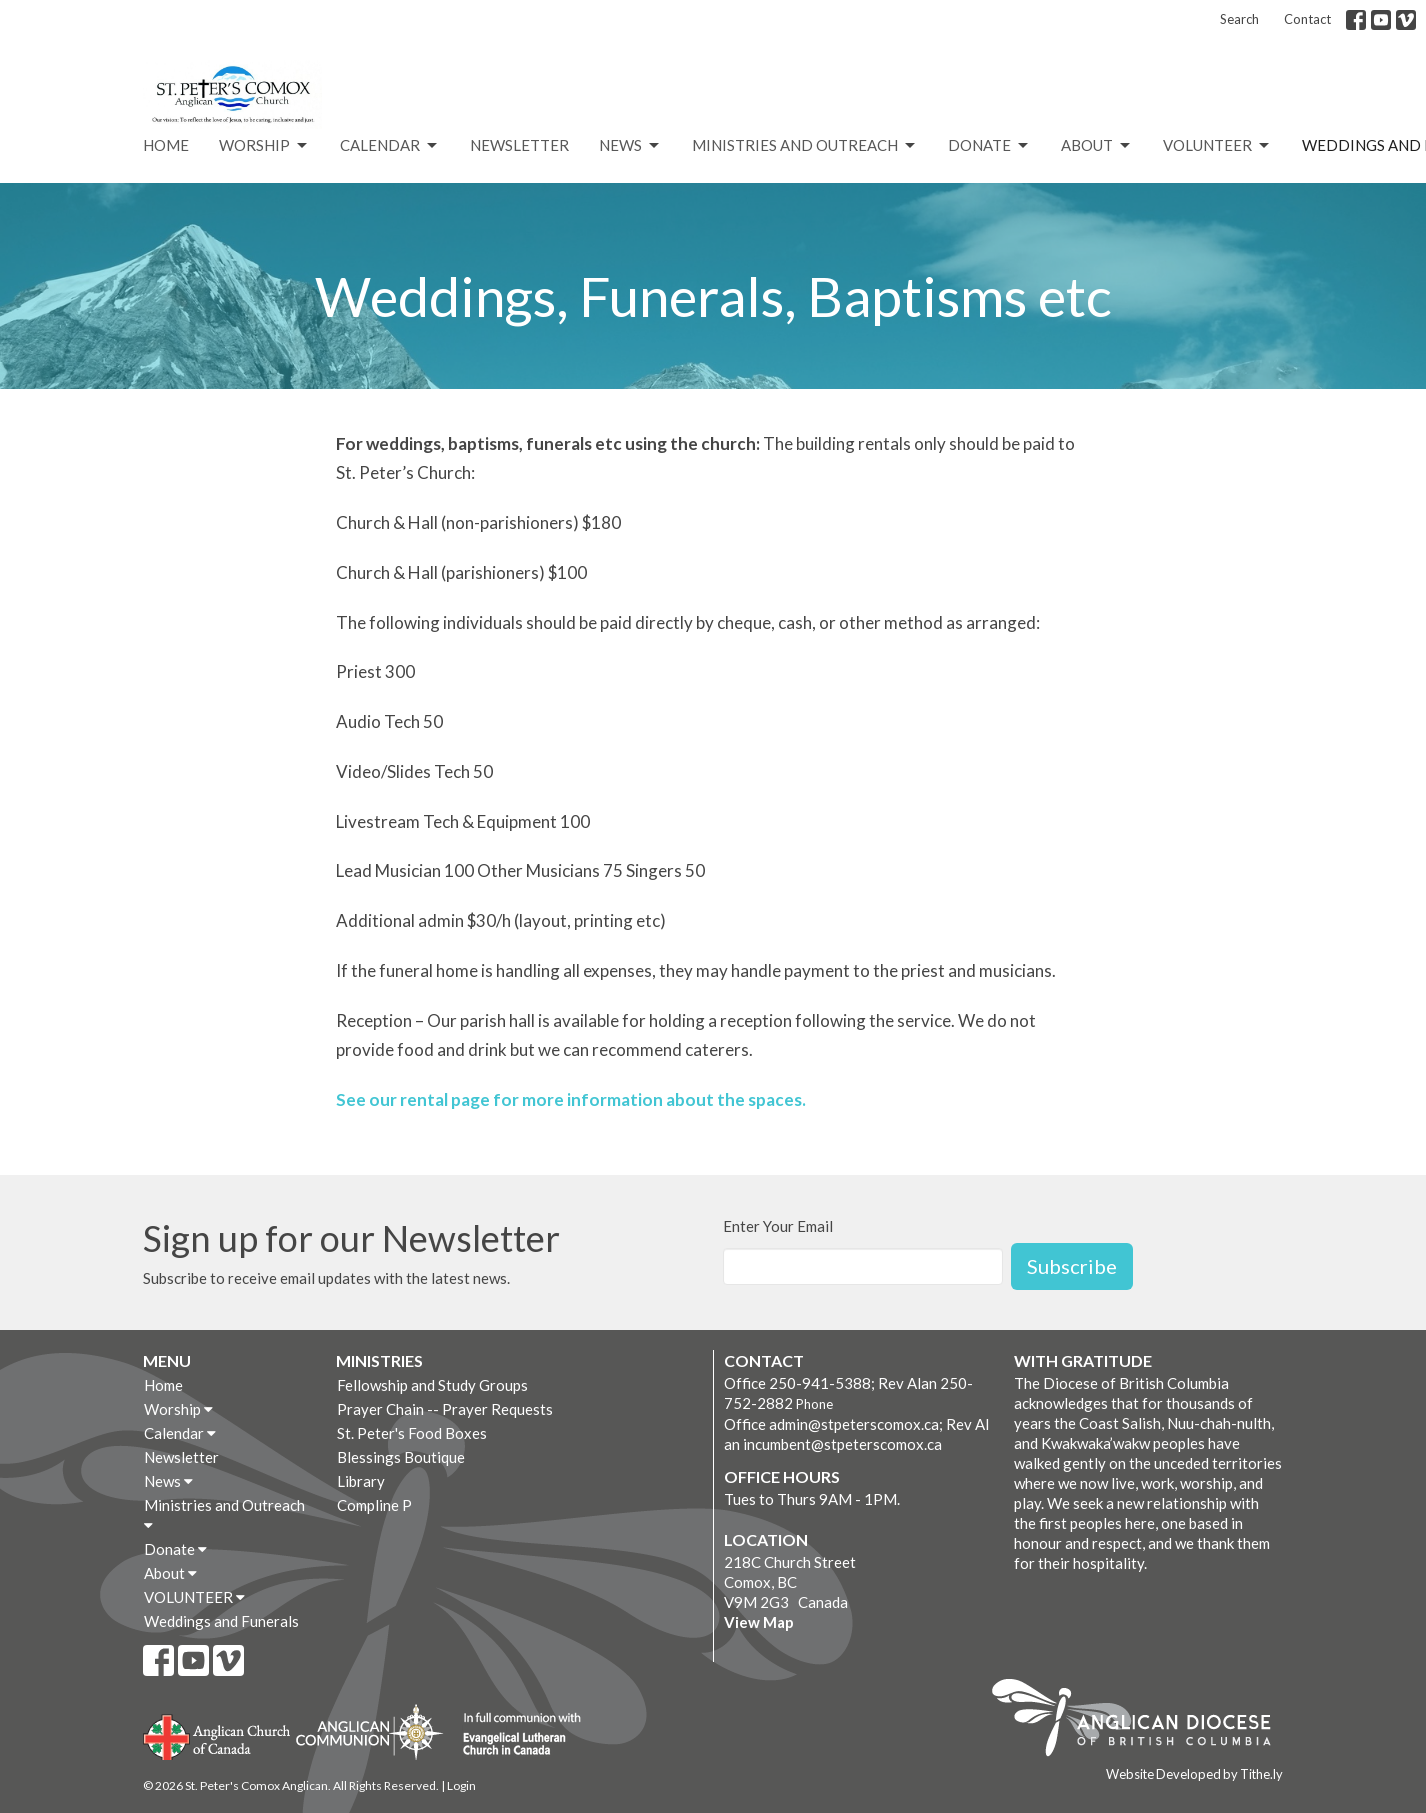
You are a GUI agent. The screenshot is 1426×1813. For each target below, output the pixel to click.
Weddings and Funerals (221, 1621)
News (630, 146)
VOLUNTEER (1217, 146)
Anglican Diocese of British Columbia (1141, 1721)
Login (461, 1785)
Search (1239, 19)
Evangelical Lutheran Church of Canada (514, 1735)
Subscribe (1072, 1266)
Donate (989, 146)
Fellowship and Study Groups (432, 1385)
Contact (1307, 19)
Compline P (374, 1505)
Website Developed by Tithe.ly (1194, 1774)
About (1097, 146)
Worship (264, 146)
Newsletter (519, 145)
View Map (759, 1622)
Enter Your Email (778, 1226)
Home (166, 145)
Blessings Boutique (401, 1457)
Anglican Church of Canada (217, 1735)
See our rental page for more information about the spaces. (571, 1099)
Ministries (379, 1360)
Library (361, 1481)
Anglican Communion (369, 1731)
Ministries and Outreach (805, 146)
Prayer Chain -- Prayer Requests (445, 1409)
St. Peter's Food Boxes (412, 1433)
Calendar (390, 146)
